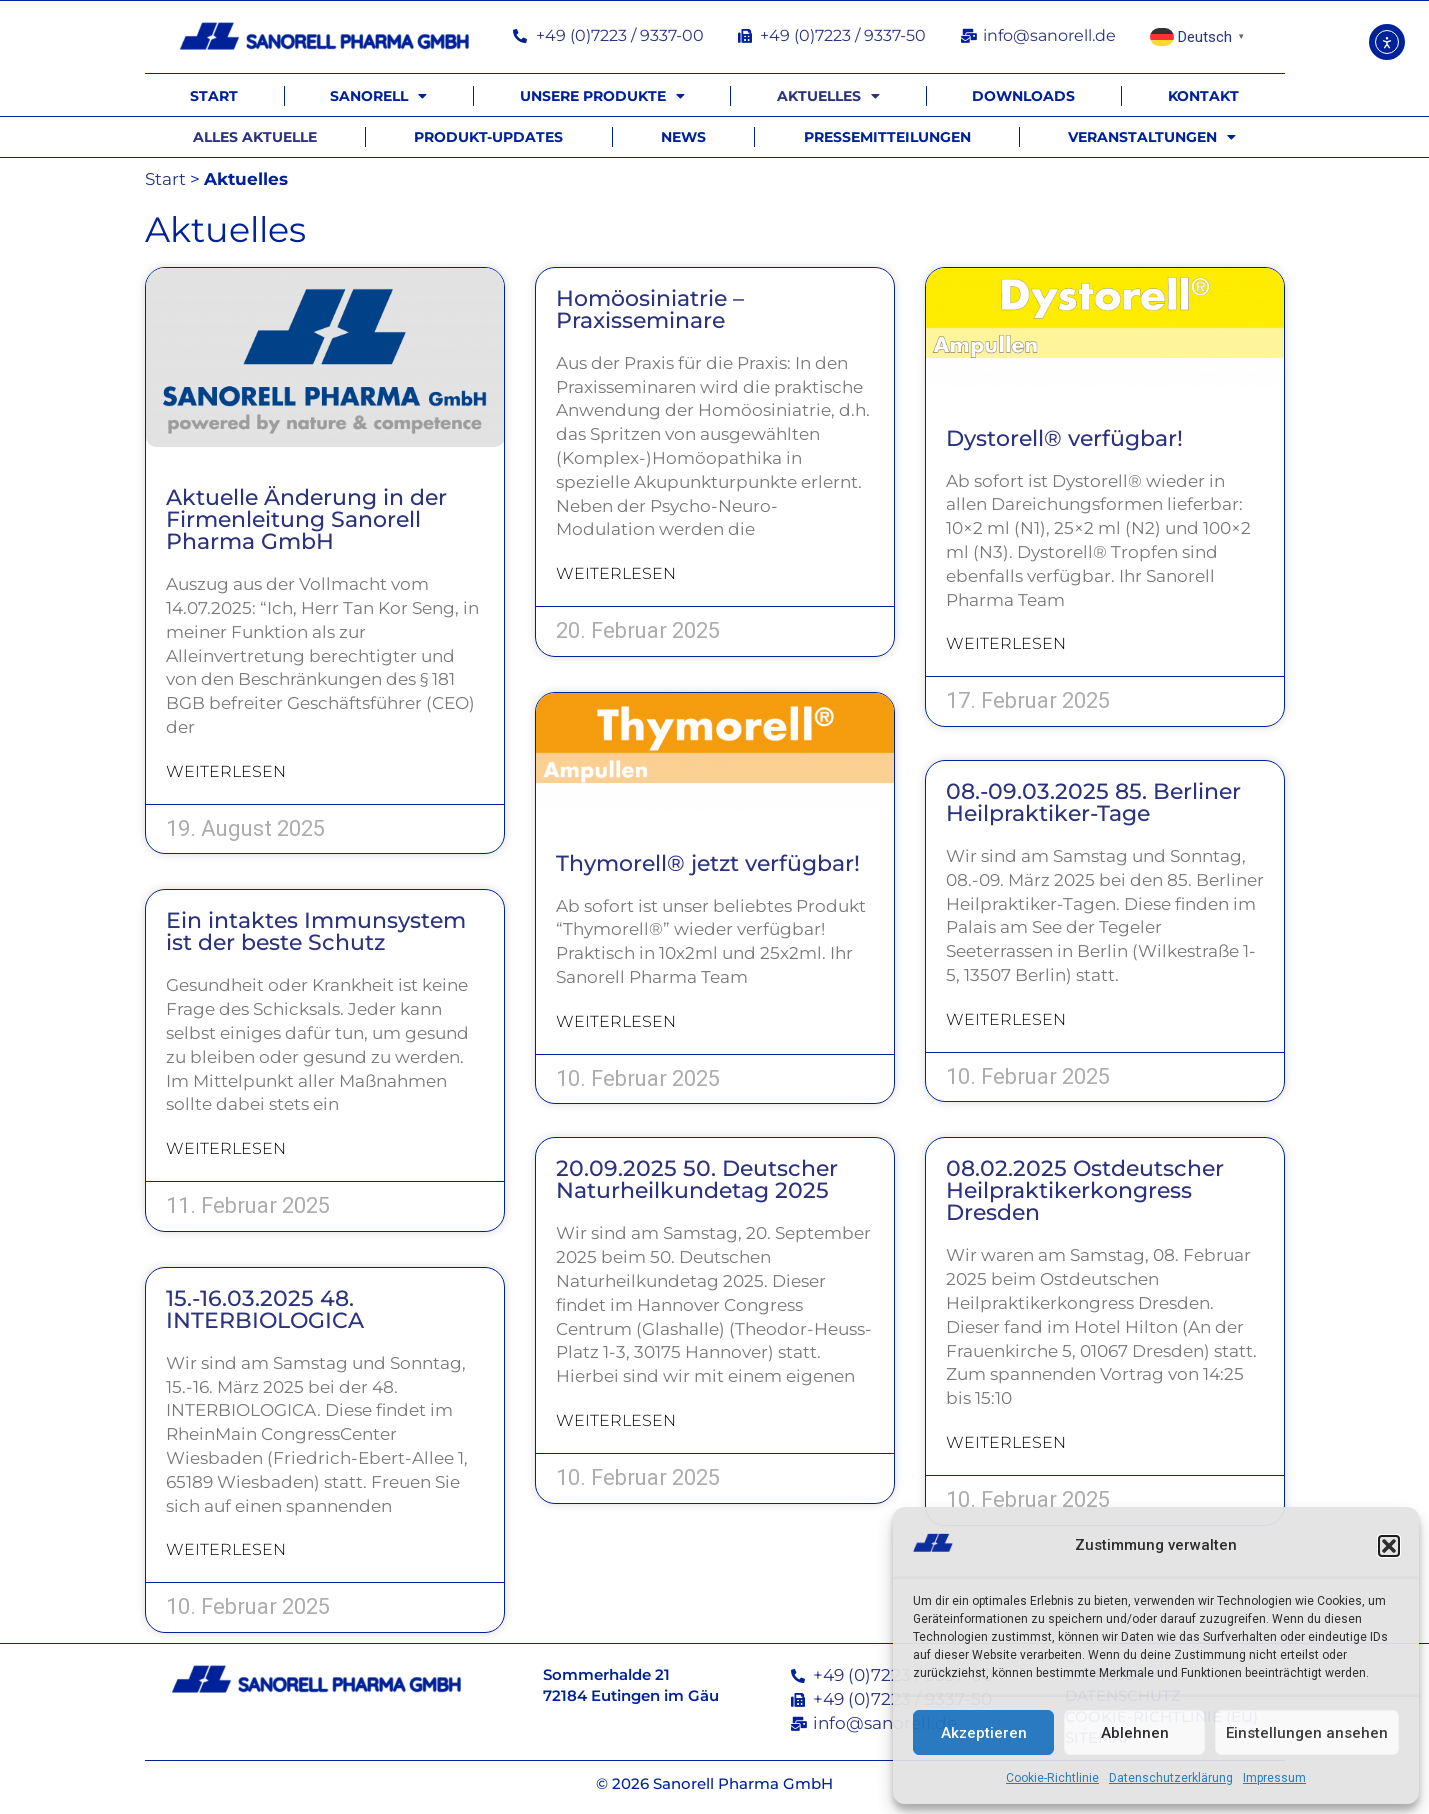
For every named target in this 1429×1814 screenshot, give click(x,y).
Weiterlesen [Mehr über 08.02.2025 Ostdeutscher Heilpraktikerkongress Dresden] (1006, 1444)
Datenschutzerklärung (1171, 1778)
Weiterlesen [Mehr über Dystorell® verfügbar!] (1006, 643)
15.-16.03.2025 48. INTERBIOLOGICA (265, 1309)
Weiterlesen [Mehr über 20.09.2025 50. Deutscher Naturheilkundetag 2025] (616, 1422)
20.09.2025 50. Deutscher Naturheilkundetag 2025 (697, 1181)
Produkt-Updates (488, 137)
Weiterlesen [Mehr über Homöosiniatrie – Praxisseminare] (616, 573)
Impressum (1274, 1778)
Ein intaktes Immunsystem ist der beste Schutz (316, 931)
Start (214, 96)
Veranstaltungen (1152, 137)
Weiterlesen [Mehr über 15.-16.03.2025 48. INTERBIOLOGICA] (226, 1549)
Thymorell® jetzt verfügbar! (708, 863)
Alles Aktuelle (255, 137)
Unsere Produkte (602, 96)
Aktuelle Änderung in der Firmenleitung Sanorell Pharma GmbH (306, 519)
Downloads (1023, 96)
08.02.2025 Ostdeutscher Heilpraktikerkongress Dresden (1085, 1192)
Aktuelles (828, 96)
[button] (1389, 1546)
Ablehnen (1135, 1733)
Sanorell (378, 96)
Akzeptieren (984, 1733)
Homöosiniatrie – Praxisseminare (650, 309)
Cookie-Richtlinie (1052, 1778)
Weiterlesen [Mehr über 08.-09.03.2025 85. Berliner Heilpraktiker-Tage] (1006, 1021)
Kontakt (1203, 96)
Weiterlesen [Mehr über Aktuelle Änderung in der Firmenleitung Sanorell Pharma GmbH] (226, 771)
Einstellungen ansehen (1307, 1733)
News (683, 137)
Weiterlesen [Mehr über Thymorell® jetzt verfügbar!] (616, 1021)
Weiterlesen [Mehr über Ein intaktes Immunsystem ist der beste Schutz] (226, 1148)
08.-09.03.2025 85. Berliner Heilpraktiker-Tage (1093, 804)
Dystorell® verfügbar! (1064, 438)
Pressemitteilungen (887, 137)
